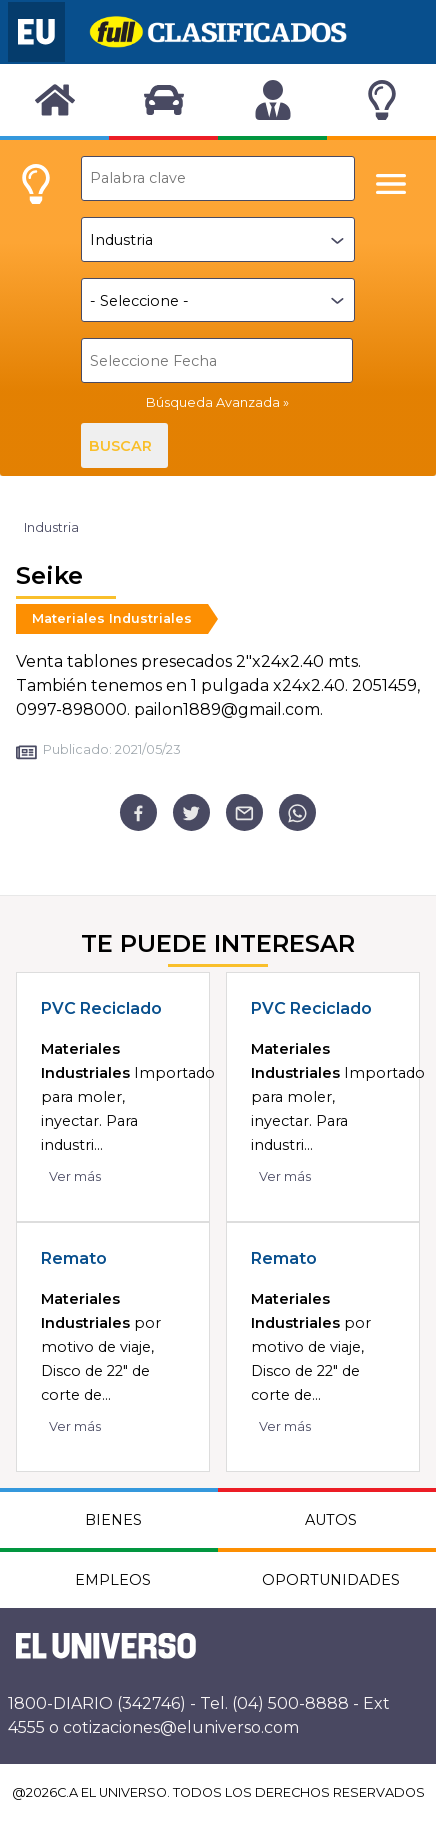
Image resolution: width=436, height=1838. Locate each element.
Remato (74, 1258)
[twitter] (191, 812)
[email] (244, 812)
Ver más (75, 1176)
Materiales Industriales (112, 618)
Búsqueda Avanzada (213, 402)
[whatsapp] (297, 812)
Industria (51, 527)
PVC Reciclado (101, 1008)
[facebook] (138, 812)
